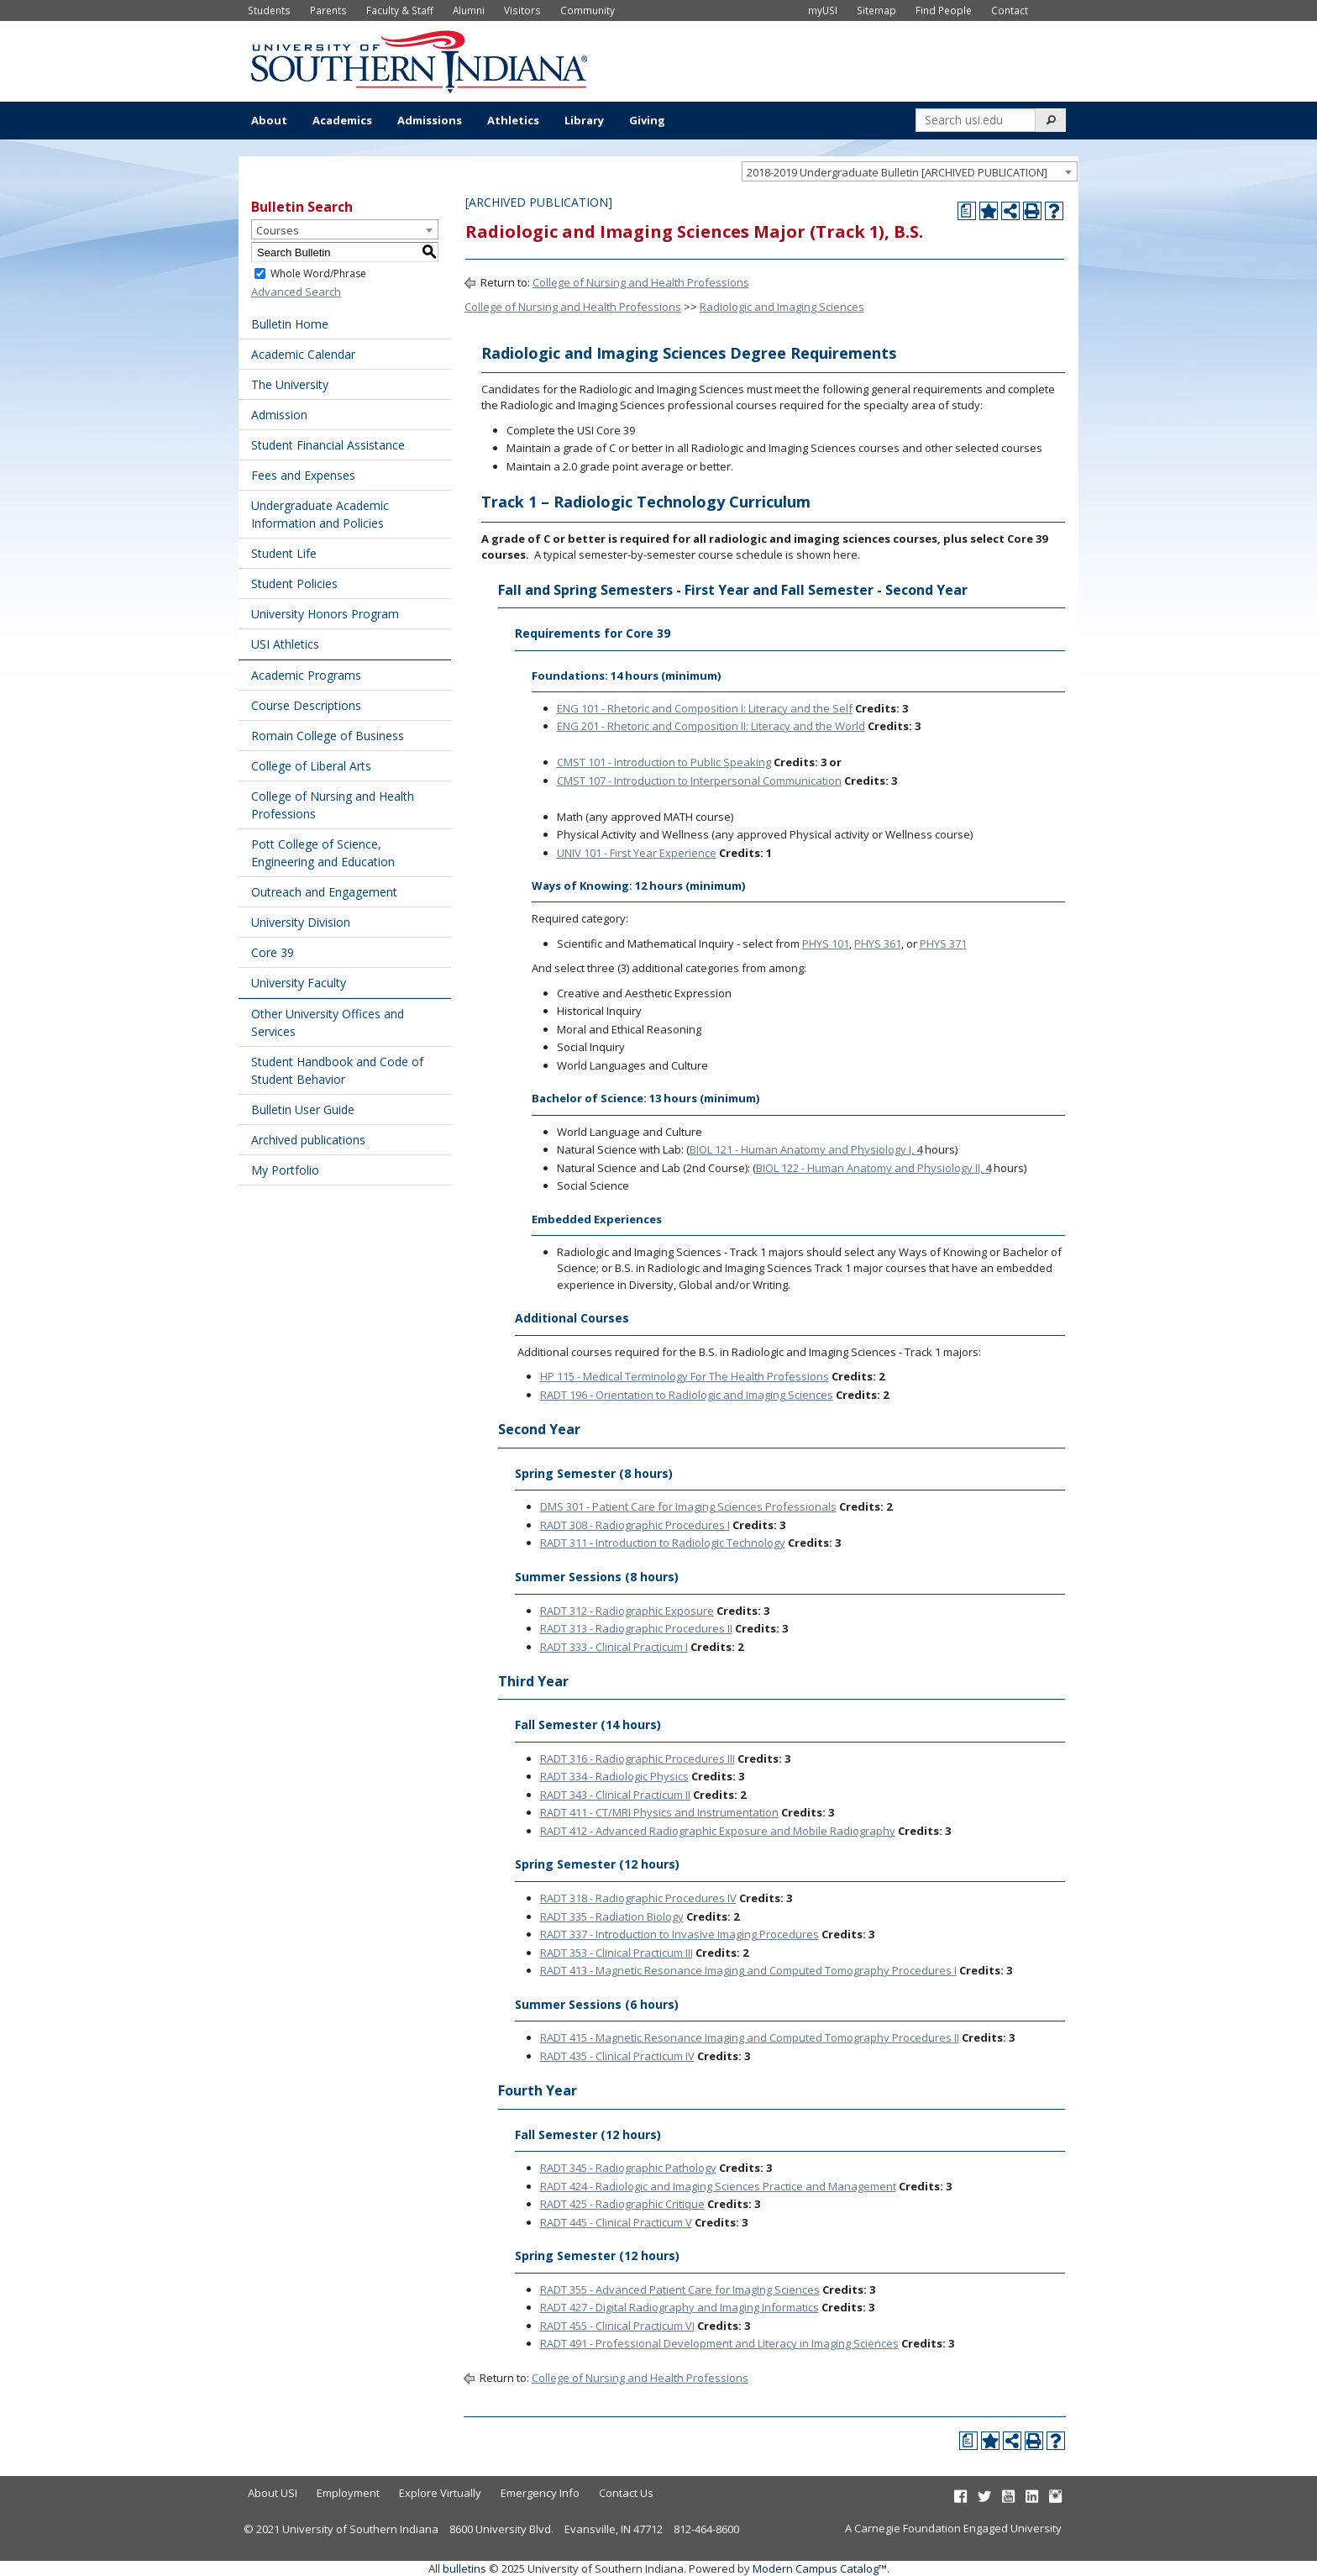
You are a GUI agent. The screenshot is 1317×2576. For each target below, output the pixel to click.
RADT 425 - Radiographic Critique (622, 2203)
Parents (328, 10)
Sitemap (876, 10)
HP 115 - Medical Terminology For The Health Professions (684, 1376)
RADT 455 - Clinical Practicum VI (617, 2325)
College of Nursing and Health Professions (332, 805)
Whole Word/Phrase (318, 273)
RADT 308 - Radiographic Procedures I (635, 1524)
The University (289, 384)
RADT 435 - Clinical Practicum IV (617, 2055)
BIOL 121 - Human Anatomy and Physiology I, (806, 1149)
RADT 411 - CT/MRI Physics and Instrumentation (659, 1812)
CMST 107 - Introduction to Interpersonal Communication (699, 780)
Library (584, 120)
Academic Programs (306, 675)
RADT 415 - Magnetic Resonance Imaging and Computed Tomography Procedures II (749, 2037)
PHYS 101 (825, 943)
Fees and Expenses (303, 475)
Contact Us (626, 2492)
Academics (342, 120)
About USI (272, 2492)
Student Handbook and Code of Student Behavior (337, 1070)
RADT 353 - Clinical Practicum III (616, 1952)
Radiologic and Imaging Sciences (782, 306)
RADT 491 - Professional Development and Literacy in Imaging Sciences (719, 2343)
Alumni (469, 10)
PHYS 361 (877, 943)
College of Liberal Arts (311, 766)
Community (587, 10)
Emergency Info (540, 2492)
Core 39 (272, 952)
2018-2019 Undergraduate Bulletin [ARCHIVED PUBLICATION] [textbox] (897, 172)
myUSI (822, 10)
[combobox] (910, 171)
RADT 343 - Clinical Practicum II (615, 1794)
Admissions (429, 120)
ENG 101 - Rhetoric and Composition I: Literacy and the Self (705, 708)
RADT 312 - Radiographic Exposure (627, 1610)
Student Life (284, 553)
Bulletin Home (289, 324)
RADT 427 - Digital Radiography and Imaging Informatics (679, 2307)
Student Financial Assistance (328, 445)
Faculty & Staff (399, 10)
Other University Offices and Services (327, 1022)
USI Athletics (285, 644)
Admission (279, 415)
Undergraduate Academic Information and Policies (320, 514)
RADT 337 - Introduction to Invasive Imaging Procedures (679, 1934)
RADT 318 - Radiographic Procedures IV (638, 1898)
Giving (647, 120)
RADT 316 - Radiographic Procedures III (637, 1758)
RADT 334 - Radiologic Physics (614, 1776)
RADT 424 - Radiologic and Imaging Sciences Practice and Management (718, 2186)
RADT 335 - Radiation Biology (612, 1916)
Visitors (522, 10)
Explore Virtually (440, 2492)
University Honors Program (325, 614)
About (269, 120)
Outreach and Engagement (324, 892)
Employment (348, 2492)
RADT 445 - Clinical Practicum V (616, 2222)
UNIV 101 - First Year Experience (636, 852)
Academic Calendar (303, 354)
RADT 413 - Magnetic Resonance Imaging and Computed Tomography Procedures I (748, 1970)
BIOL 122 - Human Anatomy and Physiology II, (873, 1167)
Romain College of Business (327, 736)
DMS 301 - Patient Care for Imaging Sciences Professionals (688, 1506)
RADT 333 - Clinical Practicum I (614, 1646)
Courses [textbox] (277, 230)
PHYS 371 (943, 943)
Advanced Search (296, 291)
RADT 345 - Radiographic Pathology (628, 2167)
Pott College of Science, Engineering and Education (323, 853)
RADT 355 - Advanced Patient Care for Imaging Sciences (680, 2289)
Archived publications (308, 1140)
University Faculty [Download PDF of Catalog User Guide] (298, 983)
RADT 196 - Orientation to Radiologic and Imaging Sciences (686, 1394)
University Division (300, 922)
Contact (1009, 10)
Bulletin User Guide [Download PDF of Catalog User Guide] (302, 1109)
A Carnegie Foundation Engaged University (953, 2528)
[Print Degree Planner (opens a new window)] (967, 211)
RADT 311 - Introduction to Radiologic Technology (662, 1542)
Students (269, 10)
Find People (944, 10)
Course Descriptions (306, 705)
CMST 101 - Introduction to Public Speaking (664, 762)
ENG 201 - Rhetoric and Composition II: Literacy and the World (711, 725)
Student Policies (294, 583)
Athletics (513, 120)
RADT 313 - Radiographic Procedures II (636, 1628)
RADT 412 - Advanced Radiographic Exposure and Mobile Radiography (717, 1830)
